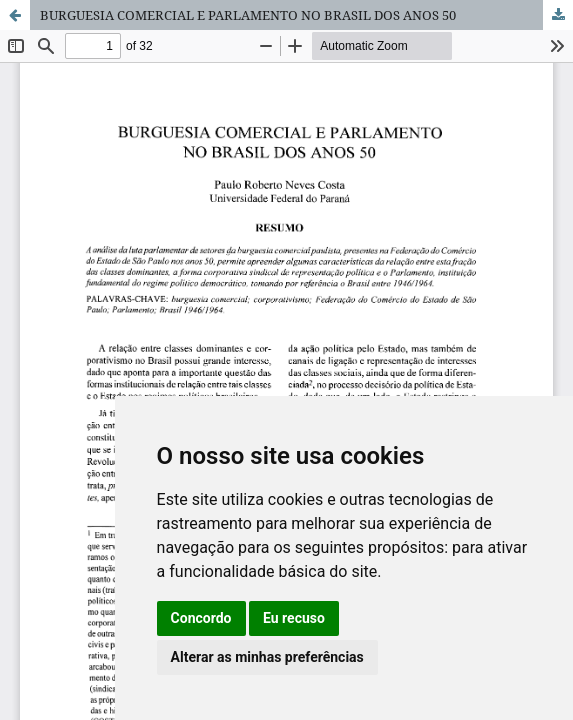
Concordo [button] (201, 618)
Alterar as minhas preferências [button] (267, 657)
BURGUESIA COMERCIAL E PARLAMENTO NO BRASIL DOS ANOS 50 (248, 15)
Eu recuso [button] (294, 618)
